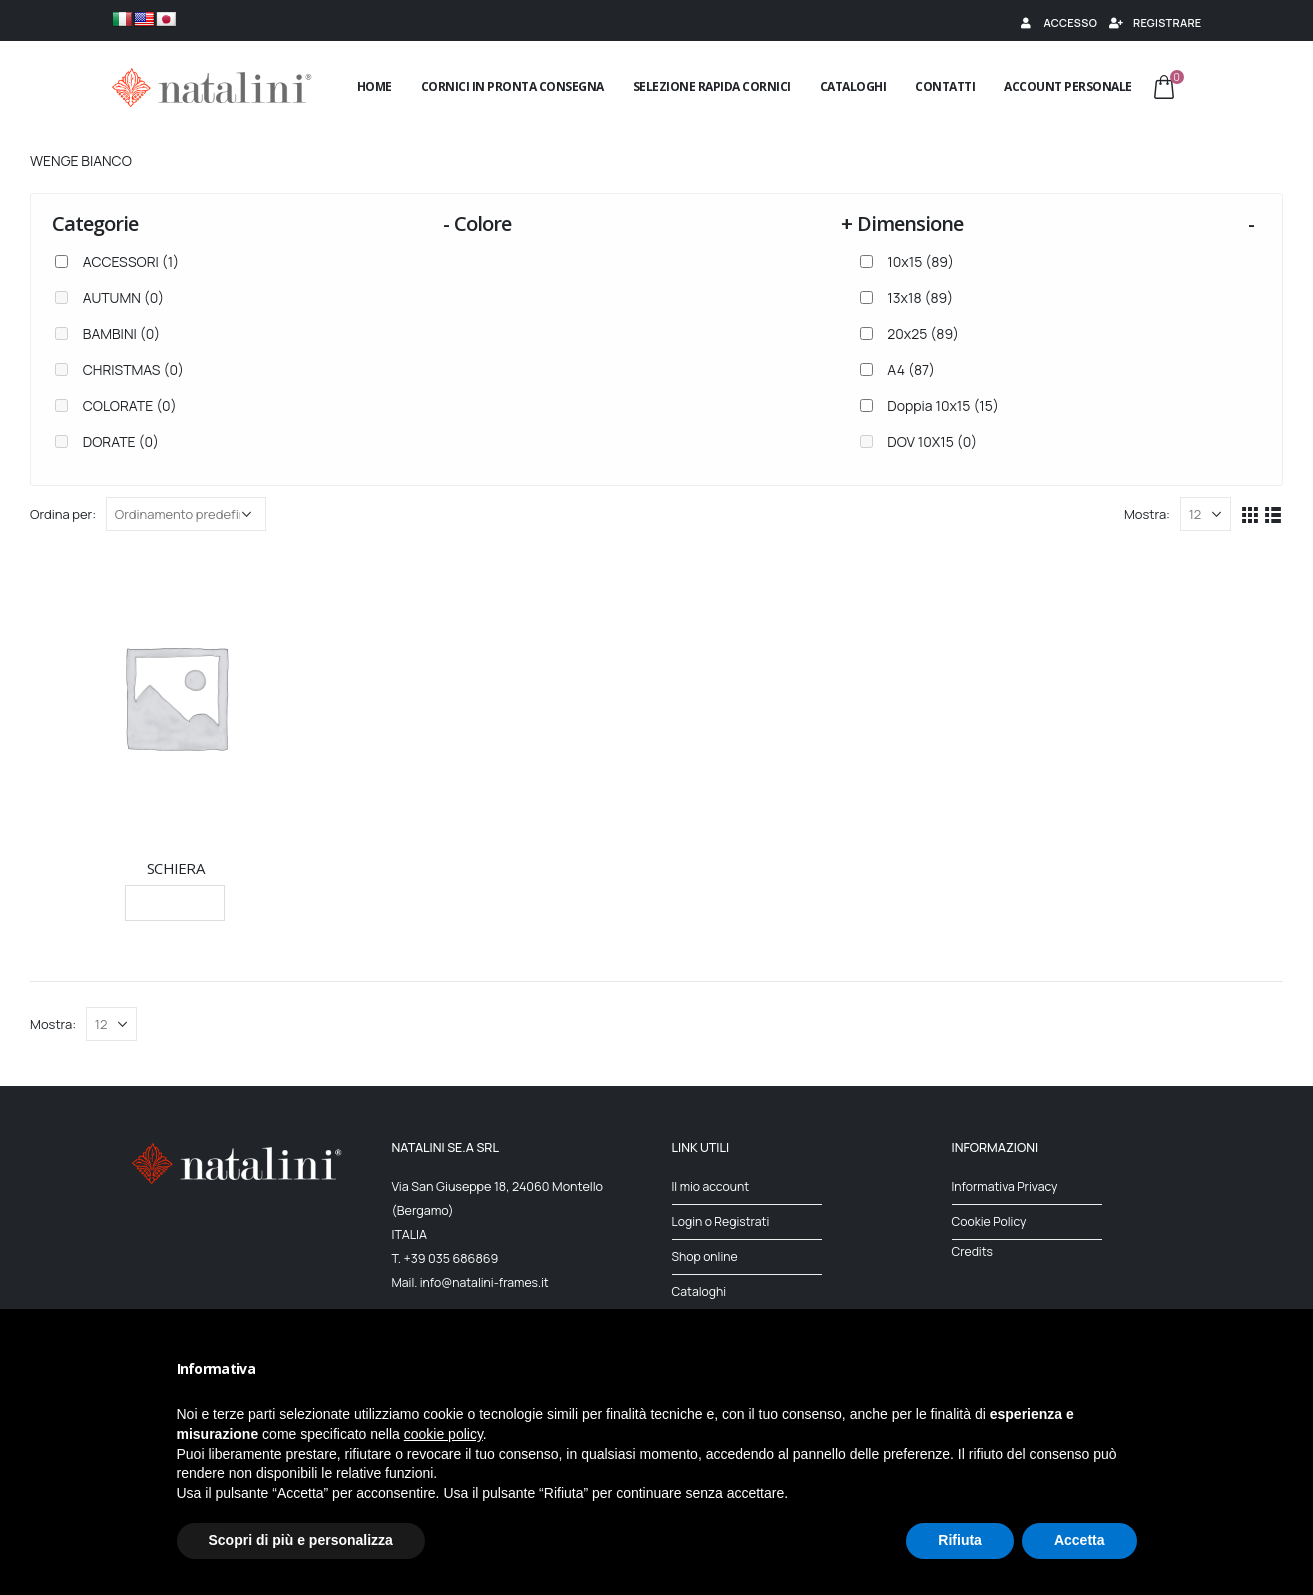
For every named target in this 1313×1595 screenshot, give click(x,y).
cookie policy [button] (443, 1434)
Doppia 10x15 (943, 405)
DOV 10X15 (932, 441)
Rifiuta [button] (960, 1540)
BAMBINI (121, 333)
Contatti (945, 86)
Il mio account (712, 1186)
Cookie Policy (990, 1221)
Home (374, 86)
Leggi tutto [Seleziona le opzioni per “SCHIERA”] (175, 902)
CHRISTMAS (133, 369)
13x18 (920, 297)
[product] (175, 696)
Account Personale (1068, 86)
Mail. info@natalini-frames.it (473, 1282)
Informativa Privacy (1006, 1186)
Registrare (1154, 22)
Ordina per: (63, 514)
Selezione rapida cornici (712, 86)
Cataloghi (853, 86)
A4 (911, 369)
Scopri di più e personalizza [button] (301, 1540)
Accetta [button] (1079, 1540)
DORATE (121, 441)
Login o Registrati (722, 1221)
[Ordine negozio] (186, 514)
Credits (973, 1251)
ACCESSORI (131, 261)
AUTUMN (123, 297)
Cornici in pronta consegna (512, 86)
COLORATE (130, 405)
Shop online (706, 1256)
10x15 (920, 261)
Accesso (1057, 22)
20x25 (923, 333)
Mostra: (1147, 514)
